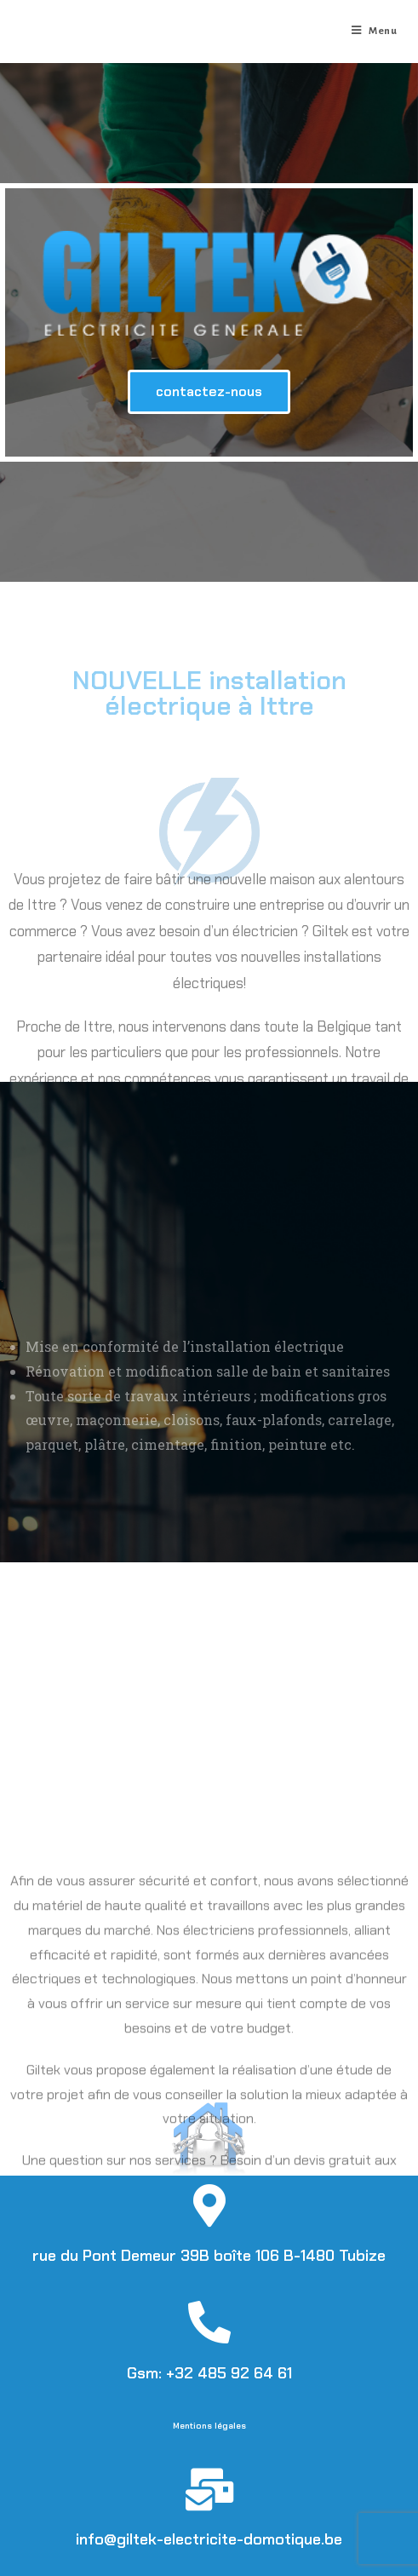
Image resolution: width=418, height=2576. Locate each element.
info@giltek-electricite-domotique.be (209, 2539)
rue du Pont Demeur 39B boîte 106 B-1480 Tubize (209, 2255)
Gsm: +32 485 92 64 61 (209, 2373)
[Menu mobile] (375, 31)
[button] (209, 392)
